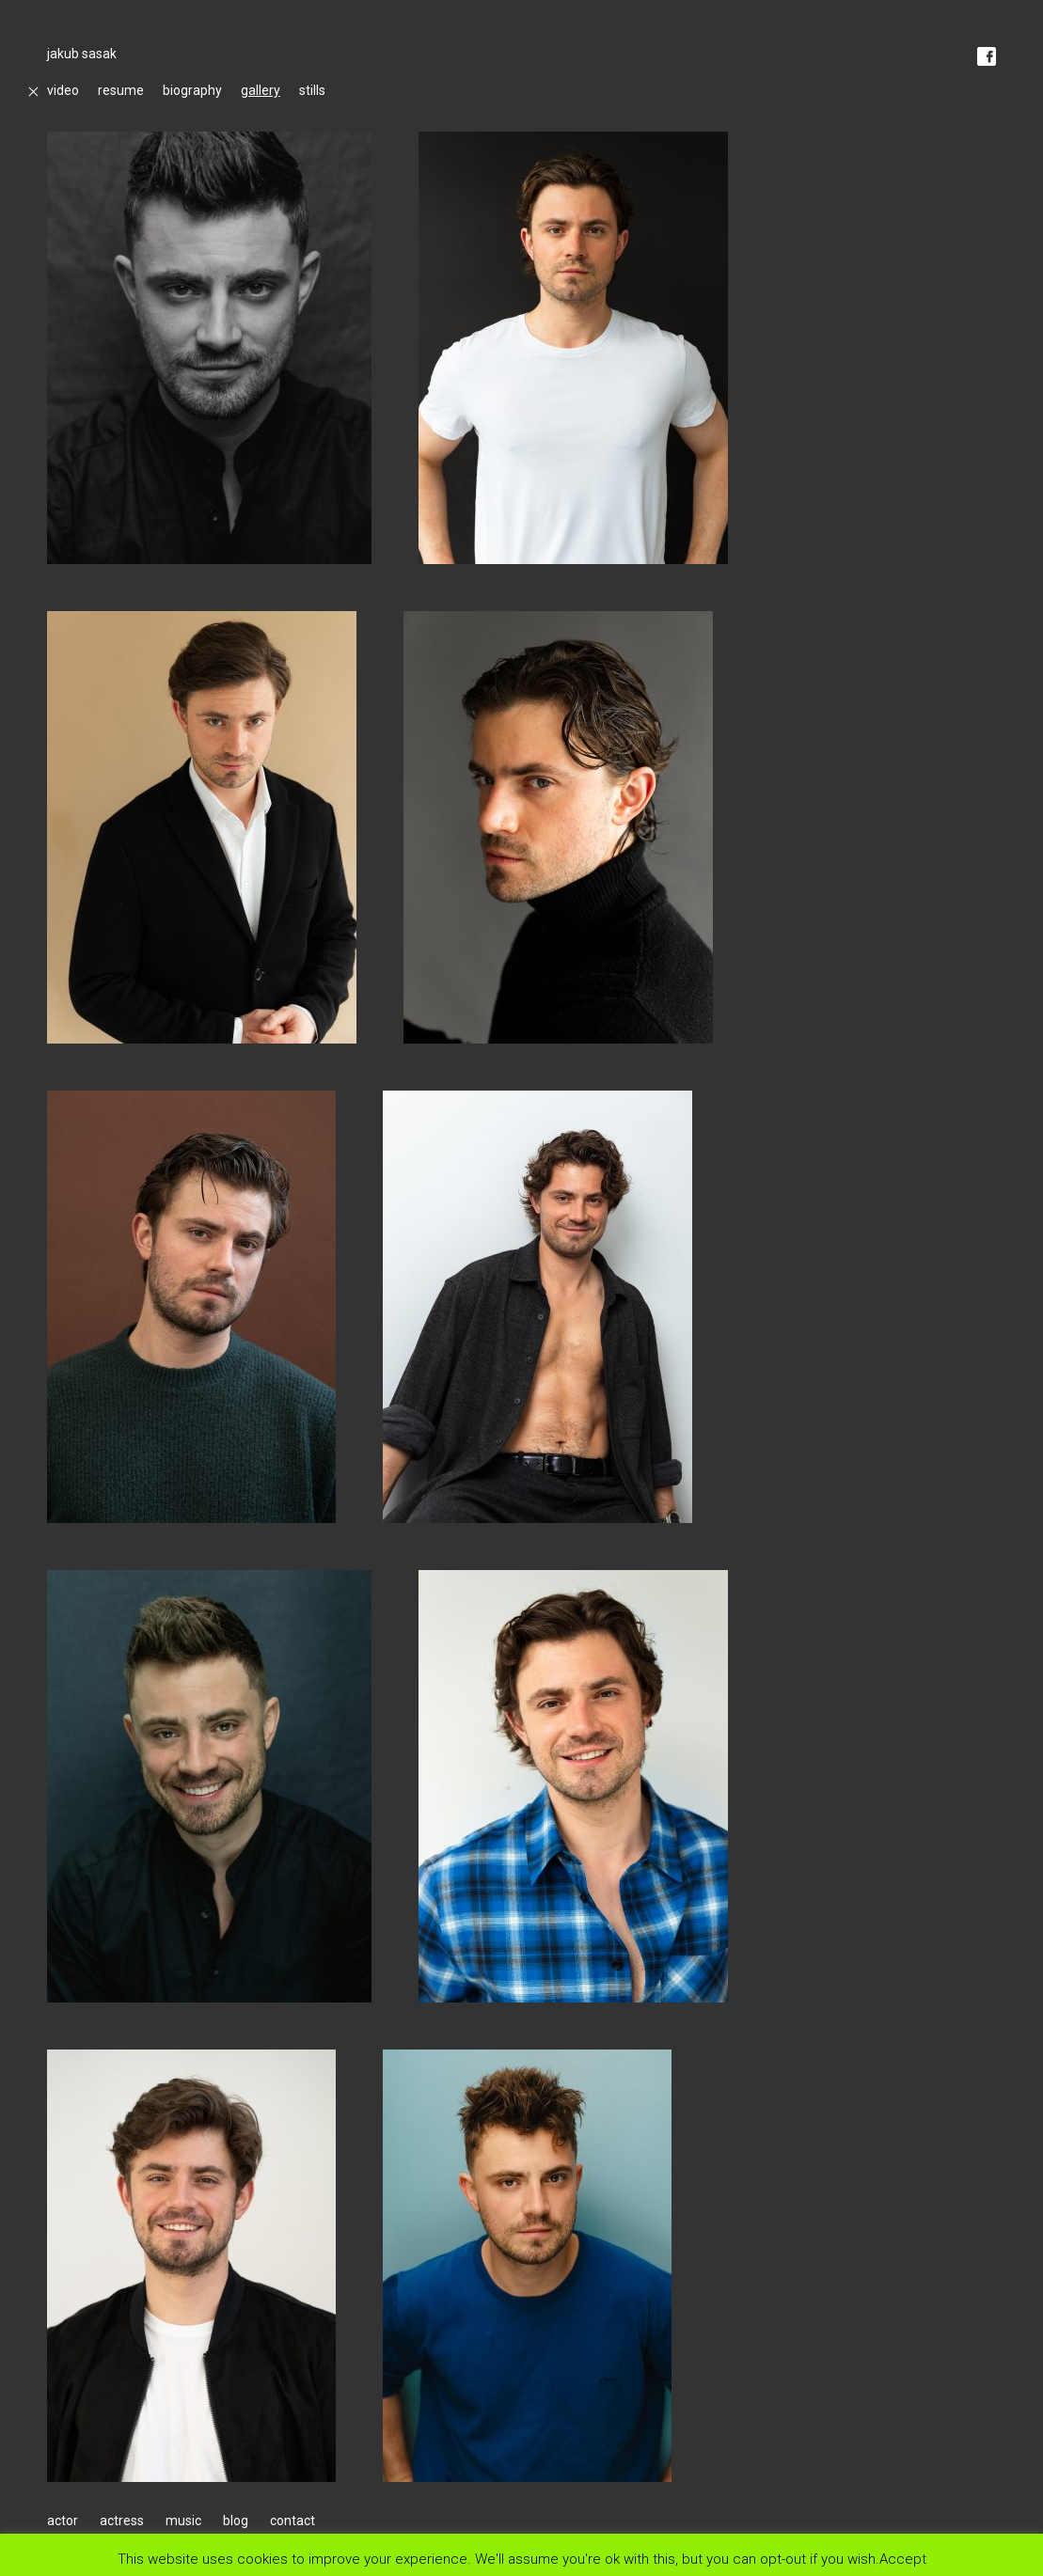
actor (62, 2520)
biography (192, 90)
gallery (260, 90)
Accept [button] (902, 2559)
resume (121, 90)
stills (312, 90)
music (183, 2520)
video (63, 90)
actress (122, 2520)
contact (292, 2520)
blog (235, 2520)
